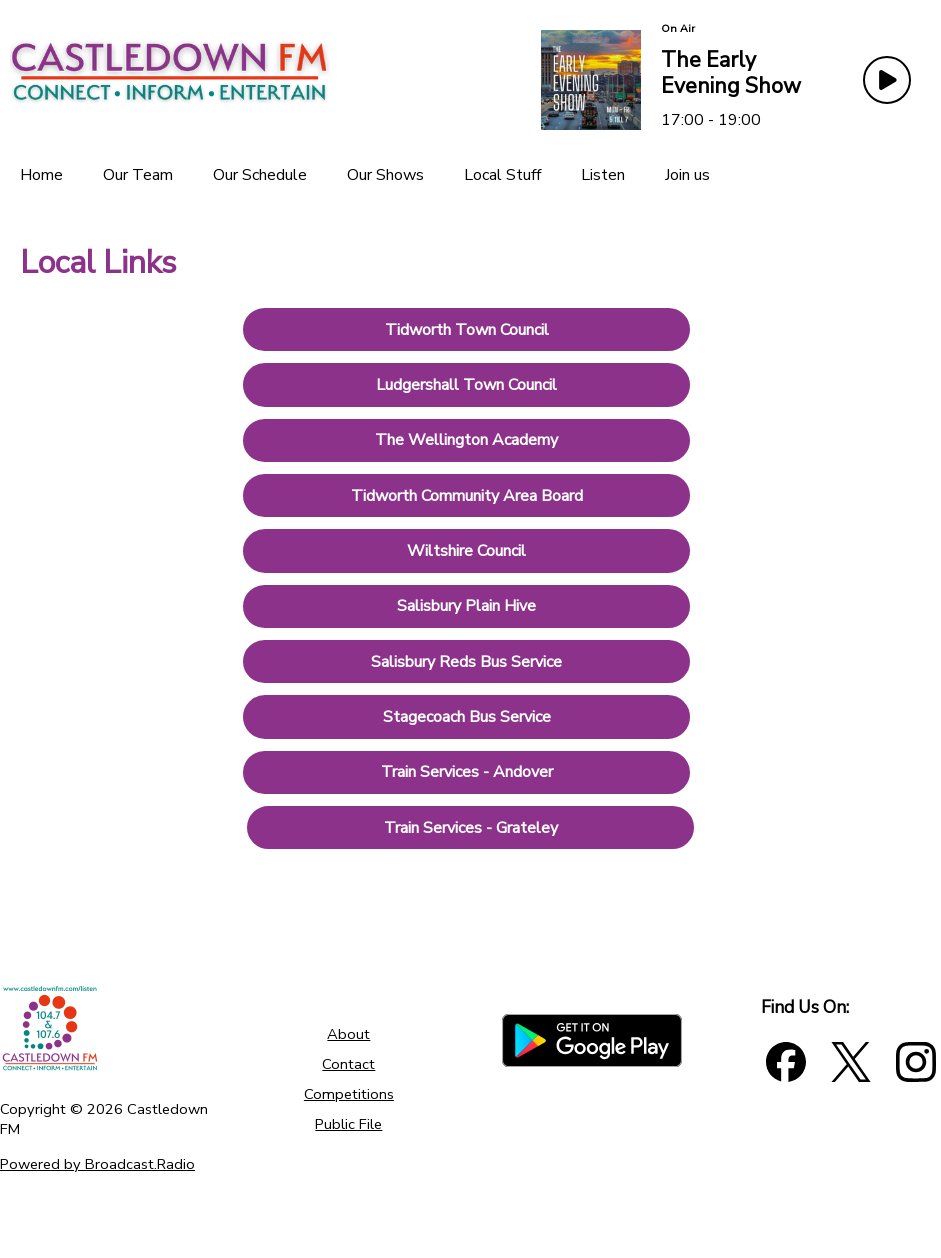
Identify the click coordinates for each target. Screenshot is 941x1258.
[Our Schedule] (260, 175)
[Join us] (687, 175)
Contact (348, 1064)
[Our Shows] (385, 175)
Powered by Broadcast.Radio (97, 1164)
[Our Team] (138, 175)
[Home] (41, 175)
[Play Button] (887, 80)
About (348, 1034)
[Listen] (603, 175)
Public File (348, 1124)
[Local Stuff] (502, 175)
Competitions (349, 1094)
